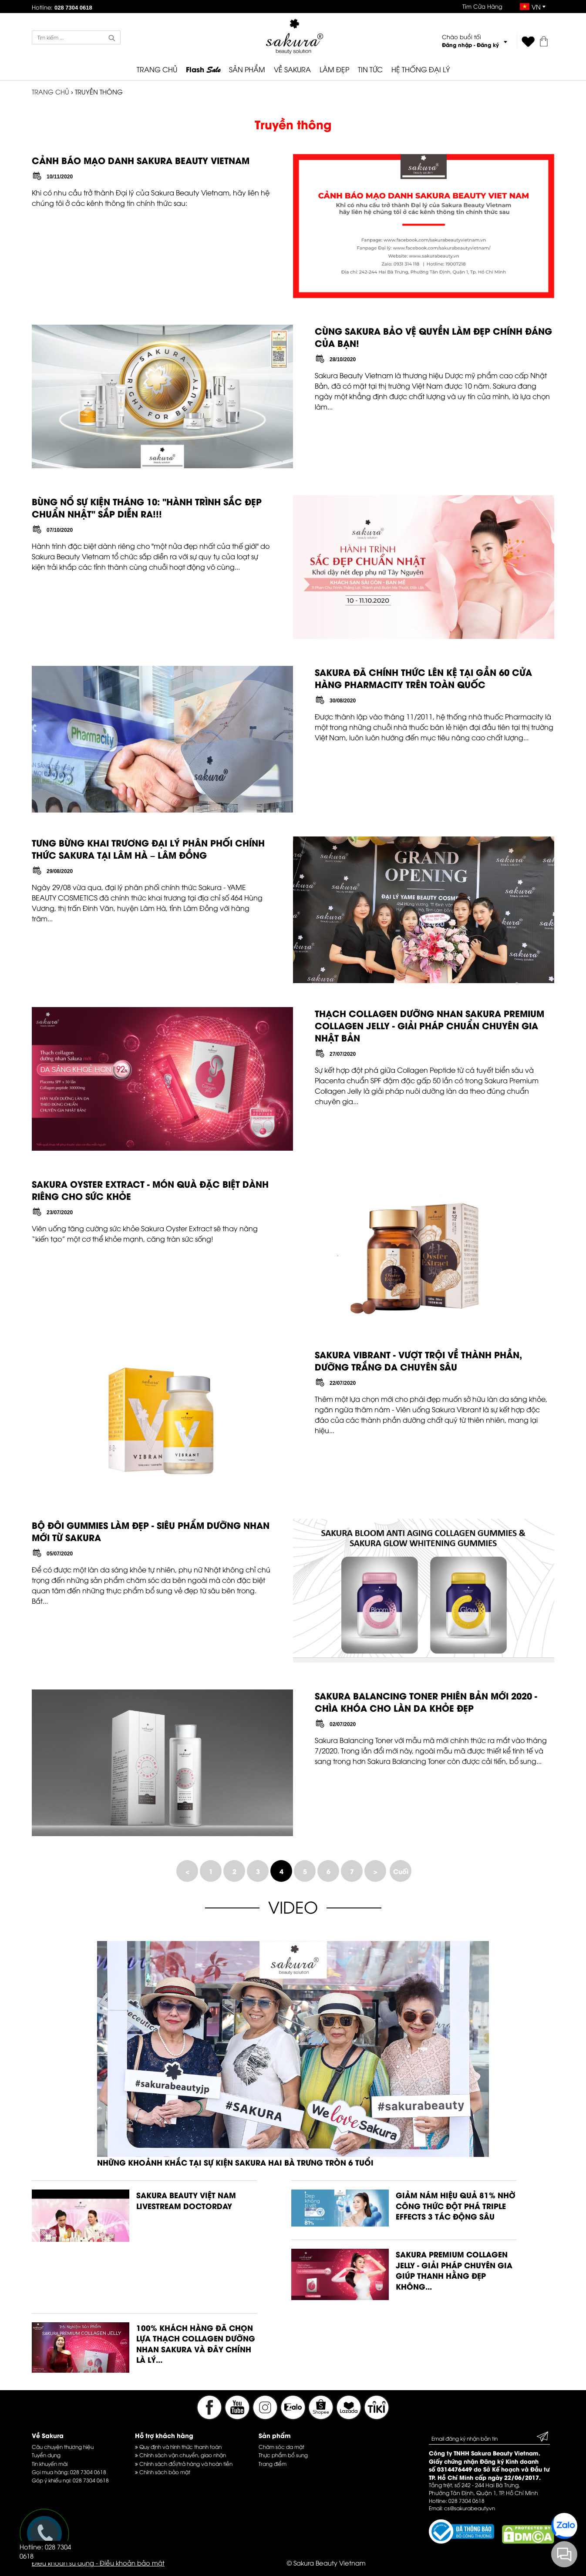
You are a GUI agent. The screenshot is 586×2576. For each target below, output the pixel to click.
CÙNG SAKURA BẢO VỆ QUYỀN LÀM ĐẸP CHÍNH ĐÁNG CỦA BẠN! (433, 336)
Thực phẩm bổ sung (283, 2454)
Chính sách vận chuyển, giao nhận (180, 2454)
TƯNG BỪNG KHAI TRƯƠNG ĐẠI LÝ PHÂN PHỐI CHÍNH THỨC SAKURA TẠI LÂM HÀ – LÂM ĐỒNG (148, 848)
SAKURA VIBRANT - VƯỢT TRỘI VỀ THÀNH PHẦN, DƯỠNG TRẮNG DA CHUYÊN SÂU (418, 1360)
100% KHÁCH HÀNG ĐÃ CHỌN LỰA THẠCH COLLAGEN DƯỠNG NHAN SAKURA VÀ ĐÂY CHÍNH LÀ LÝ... (195, 2343)
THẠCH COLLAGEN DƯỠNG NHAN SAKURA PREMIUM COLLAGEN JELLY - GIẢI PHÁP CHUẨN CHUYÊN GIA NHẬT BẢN (429, 1025)
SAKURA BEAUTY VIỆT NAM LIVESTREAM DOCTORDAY (186, 2200)
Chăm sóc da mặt (281, 2446)
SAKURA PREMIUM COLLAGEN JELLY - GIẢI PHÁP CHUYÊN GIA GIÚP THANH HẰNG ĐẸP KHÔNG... (454, 2270)
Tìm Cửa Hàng (482, 6)
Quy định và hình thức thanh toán (178, 2446)
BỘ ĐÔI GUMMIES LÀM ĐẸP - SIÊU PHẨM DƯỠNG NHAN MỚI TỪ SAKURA (150, 1530)
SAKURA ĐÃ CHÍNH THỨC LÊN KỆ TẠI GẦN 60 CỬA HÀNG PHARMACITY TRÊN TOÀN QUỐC (423, 677)
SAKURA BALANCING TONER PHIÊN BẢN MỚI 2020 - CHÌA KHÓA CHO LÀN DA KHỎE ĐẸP (426, 1701)
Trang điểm (272, 2463)
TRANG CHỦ (157, 69)
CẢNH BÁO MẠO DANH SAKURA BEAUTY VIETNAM (140, 160)
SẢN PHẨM (247, 69)
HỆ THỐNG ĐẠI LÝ (420, 69)
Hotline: (62, 7)
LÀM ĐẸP (334, 69)
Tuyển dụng (46, 2454)
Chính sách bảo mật (162, 2471)
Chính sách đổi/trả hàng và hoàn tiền (183, 2463)
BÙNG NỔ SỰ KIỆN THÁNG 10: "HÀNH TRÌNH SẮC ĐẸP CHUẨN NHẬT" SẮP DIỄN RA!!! (147, 507)
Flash (203, 69)
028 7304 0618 (88, 2471)
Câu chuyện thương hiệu (63, 2446)
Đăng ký (488, 44)
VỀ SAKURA (292, 69)
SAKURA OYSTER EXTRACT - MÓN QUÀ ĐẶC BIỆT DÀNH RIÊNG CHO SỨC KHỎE (150, 1189)
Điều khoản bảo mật (132, 2562)
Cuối (400, 1871)
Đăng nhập (457, 44)
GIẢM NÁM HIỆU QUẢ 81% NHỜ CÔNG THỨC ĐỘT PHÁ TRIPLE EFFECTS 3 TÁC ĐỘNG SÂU (455, 2205)
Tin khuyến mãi (49, 2463)
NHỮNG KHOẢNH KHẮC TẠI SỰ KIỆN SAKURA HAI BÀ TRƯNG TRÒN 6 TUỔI (235, 2162)
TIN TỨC (370, 69)
